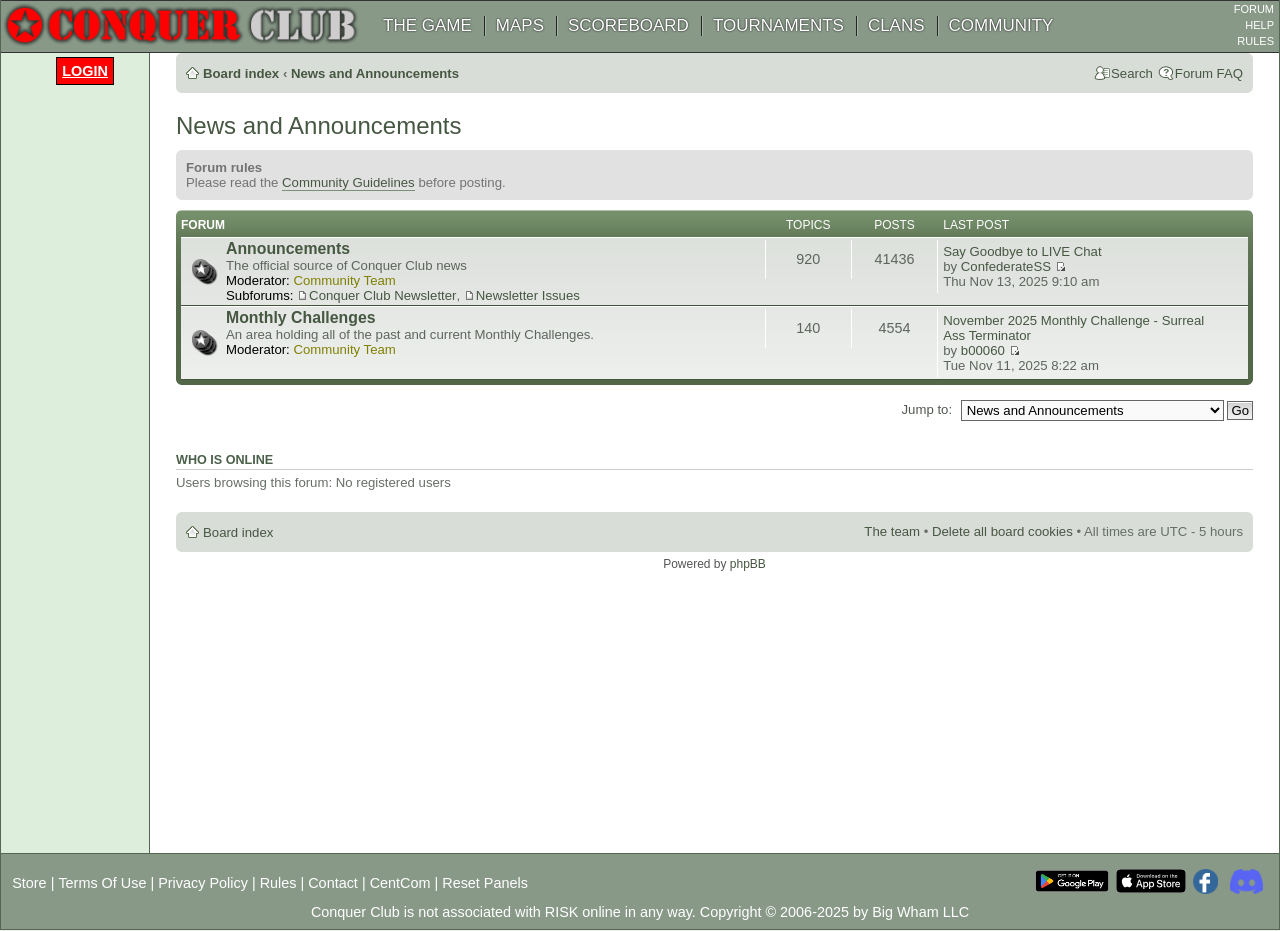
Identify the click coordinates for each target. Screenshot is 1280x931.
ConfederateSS (1006, 266)
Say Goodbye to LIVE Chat (1022, 251)
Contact (333, 883)
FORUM (1254, 9)
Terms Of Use (102, 883)
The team (892, 531)
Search (1132, 73)
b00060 (983, 350)
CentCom (400, 883)
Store (29, 883)
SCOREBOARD (628, 25)
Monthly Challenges (301, 317)
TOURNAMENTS (778, 25)
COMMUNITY (1001, 25)
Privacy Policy (203, 883)
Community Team (344, 280)
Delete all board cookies (1002, 531)
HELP (1259, 25)
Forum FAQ (1209, 73)
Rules (278, 883)
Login (85, 71)
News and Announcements (375, 73)
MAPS (520, 25)
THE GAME (427, 25)
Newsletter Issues (528, 295)
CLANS (896, 25)
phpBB (748, 564)
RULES (1255, 41)
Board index (241, 73)
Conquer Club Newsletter (382, 295)
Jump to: (926, 409)
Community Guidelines (348, 182)
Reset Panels (485, 883)
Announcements (288, 248)
